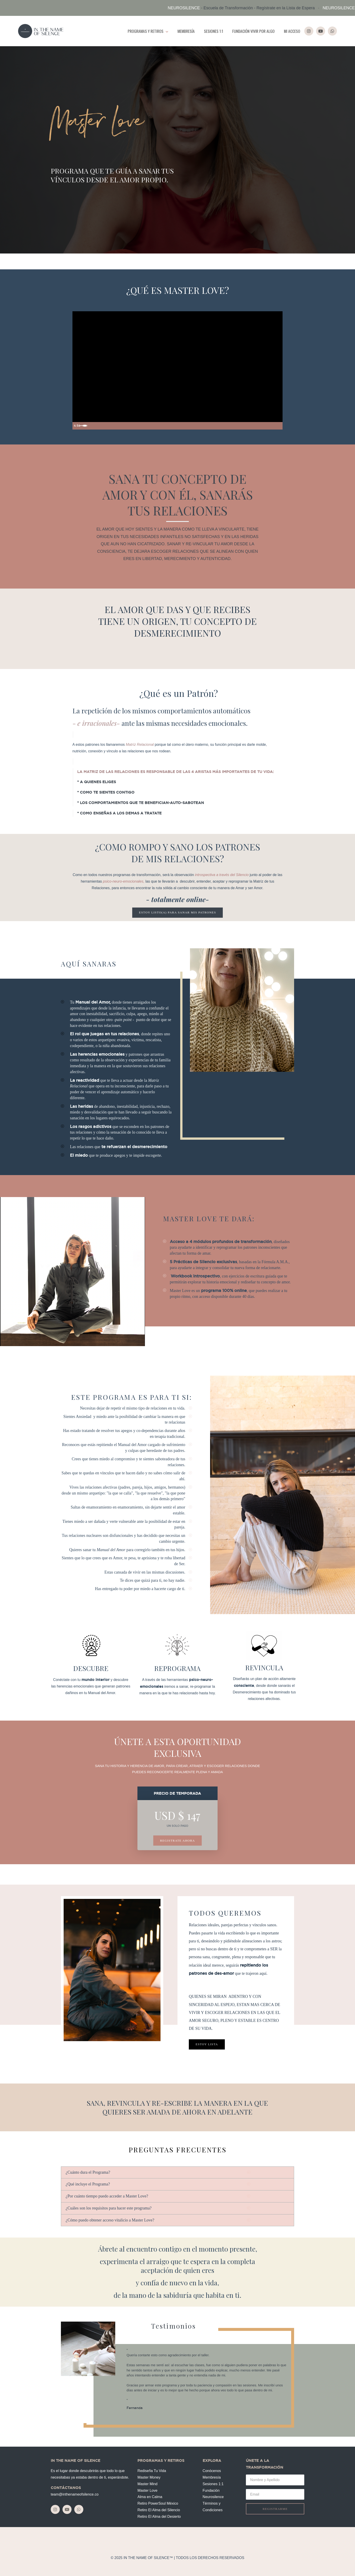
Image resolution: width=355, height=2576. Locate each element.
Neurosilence (213, 2497)
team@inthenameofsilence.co (74, 2494)
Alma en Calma (149, 2497)
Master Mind (147, 2484)
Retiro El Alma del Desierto (159, 2516)
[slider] (172, 426)
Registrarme (275, 2509)
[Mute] (262, 426)
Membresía (189, 31)
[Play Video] (79, 426)
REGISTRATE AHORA (177, 1840)
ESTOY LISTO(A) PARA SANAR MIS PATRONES (177, 912)
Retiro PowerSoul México (157, 2503)
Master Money (148, 2477)
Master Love (147, 2490)
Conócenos (212, 2471)
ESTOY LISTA (207, 2044)
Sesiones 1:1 (215, 31)
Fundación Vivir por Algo (254, 31)
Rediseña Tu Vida (151, 2471)
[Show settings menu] (271, 426)
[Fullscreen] (280, 426)
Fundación (211, 2490)
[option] (177, 2369)
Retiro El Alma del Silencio (158, 2510)
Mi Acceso (292, 31)
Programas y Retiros (152, 31)
